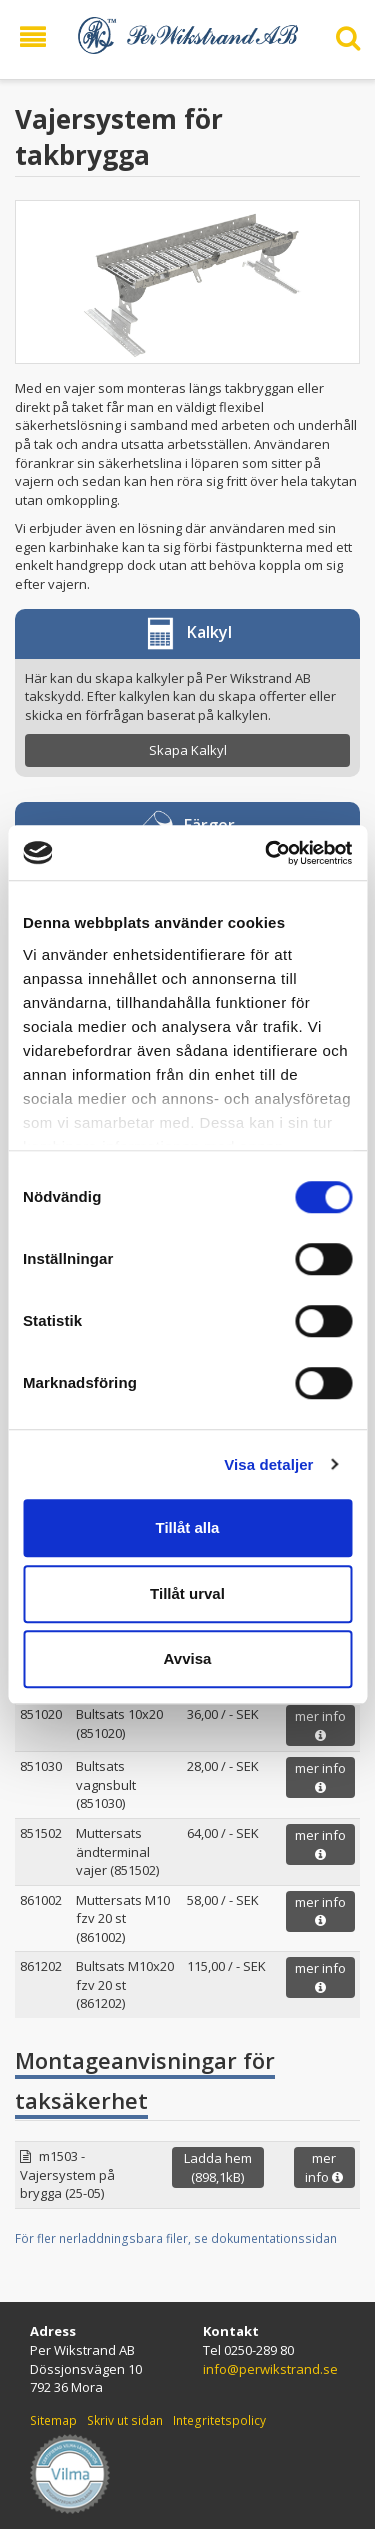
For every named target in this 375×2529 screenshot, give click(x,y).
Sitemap (53, 2420)
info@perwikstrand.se (270, 2369)
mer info (320, 1724)
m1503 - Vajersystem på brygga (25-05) (67, 2174)
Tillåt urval (187, 1593)
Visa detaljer (268, 1464)
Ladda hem (218, 2167)
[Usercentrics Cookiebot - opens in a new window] (267, 853)
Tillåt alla (188, 1527)
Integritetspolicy (219, 2420)
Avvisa (188, 1658)
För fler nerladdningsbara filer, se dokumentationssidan (176, 2238)
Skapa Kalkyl (188, 750)
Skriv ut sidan (125, 2420)
